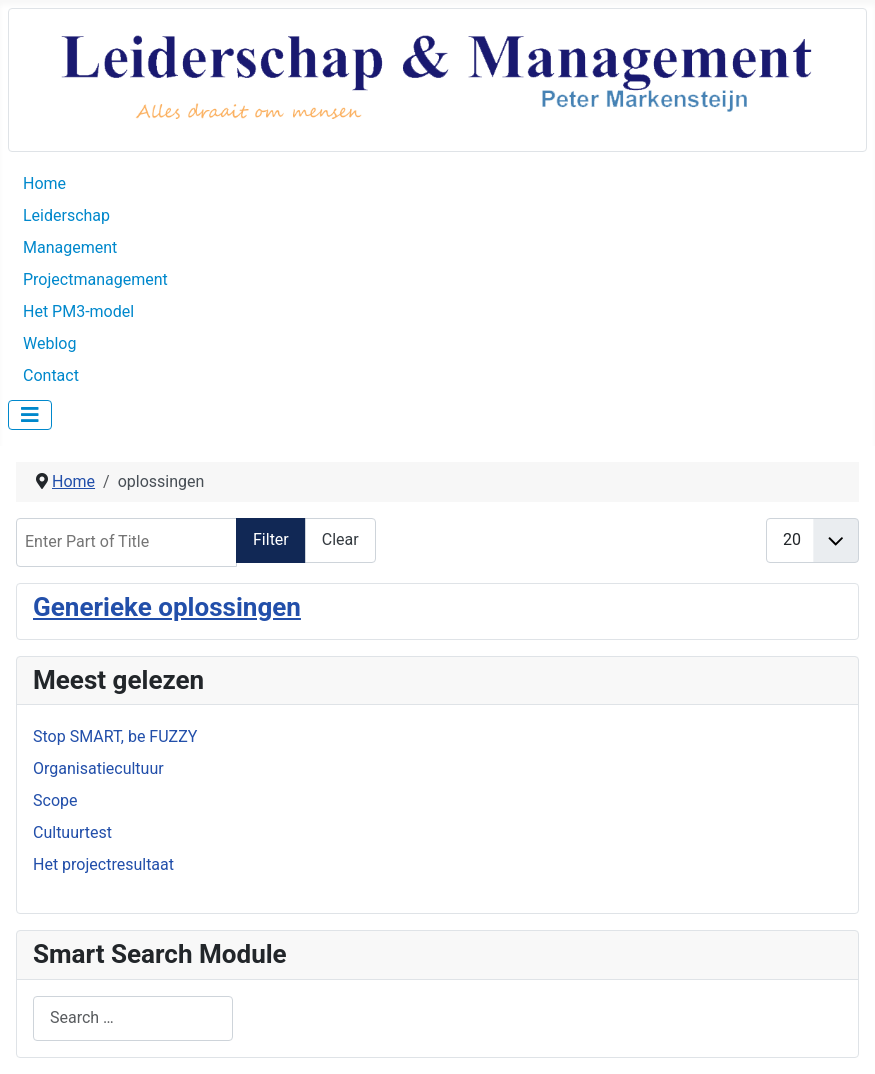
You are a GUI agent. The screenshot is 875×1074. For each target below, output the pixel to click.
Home (44, 183)
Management (70, 247)
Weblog (49, 343)
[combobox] (133, 1018)
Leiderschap (66, 215)
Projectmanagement (95, 279)
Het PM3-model (78, 311)
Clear (340, 539)
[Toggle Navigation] (30, 415)
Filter (271, 539)
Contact (51, 375)
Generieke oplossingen (167, 607)
